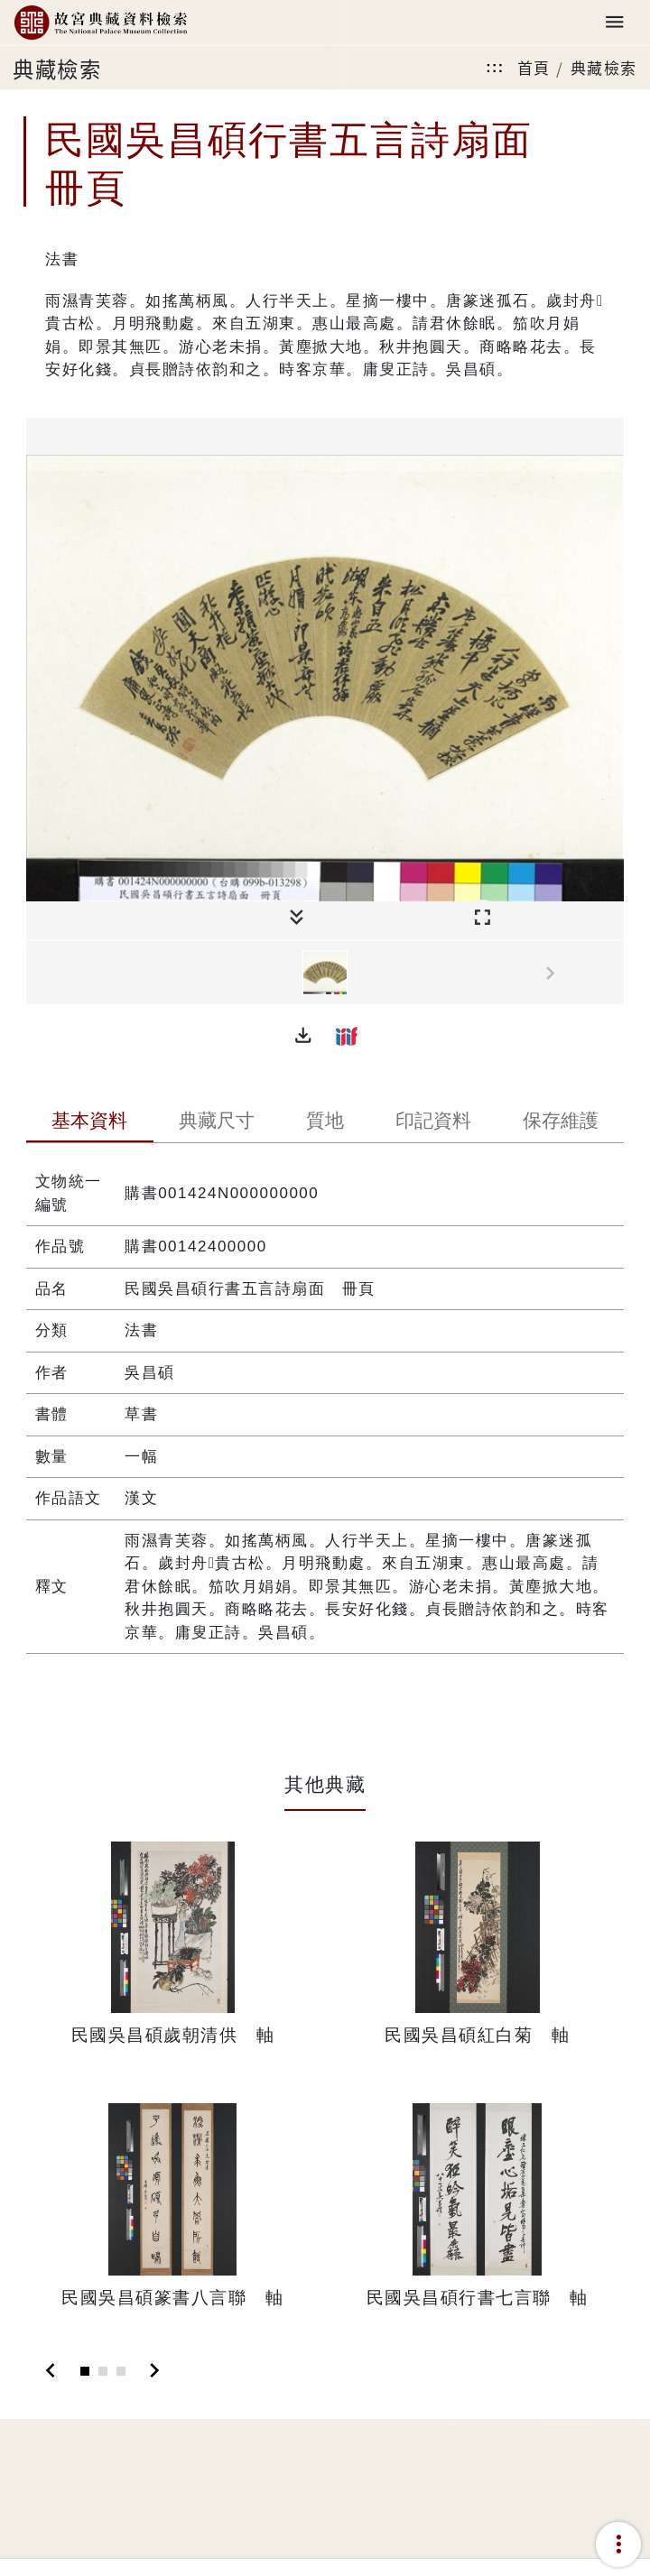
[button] (303, 1035)
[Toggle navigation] (614, 23)
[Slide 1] (84, 2371)
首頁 (534, 67)
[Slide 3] (120, 2371)
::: (495, 67)
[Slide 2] (102, 2371)
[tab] (89, 1122)
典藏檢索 (604, 67)
